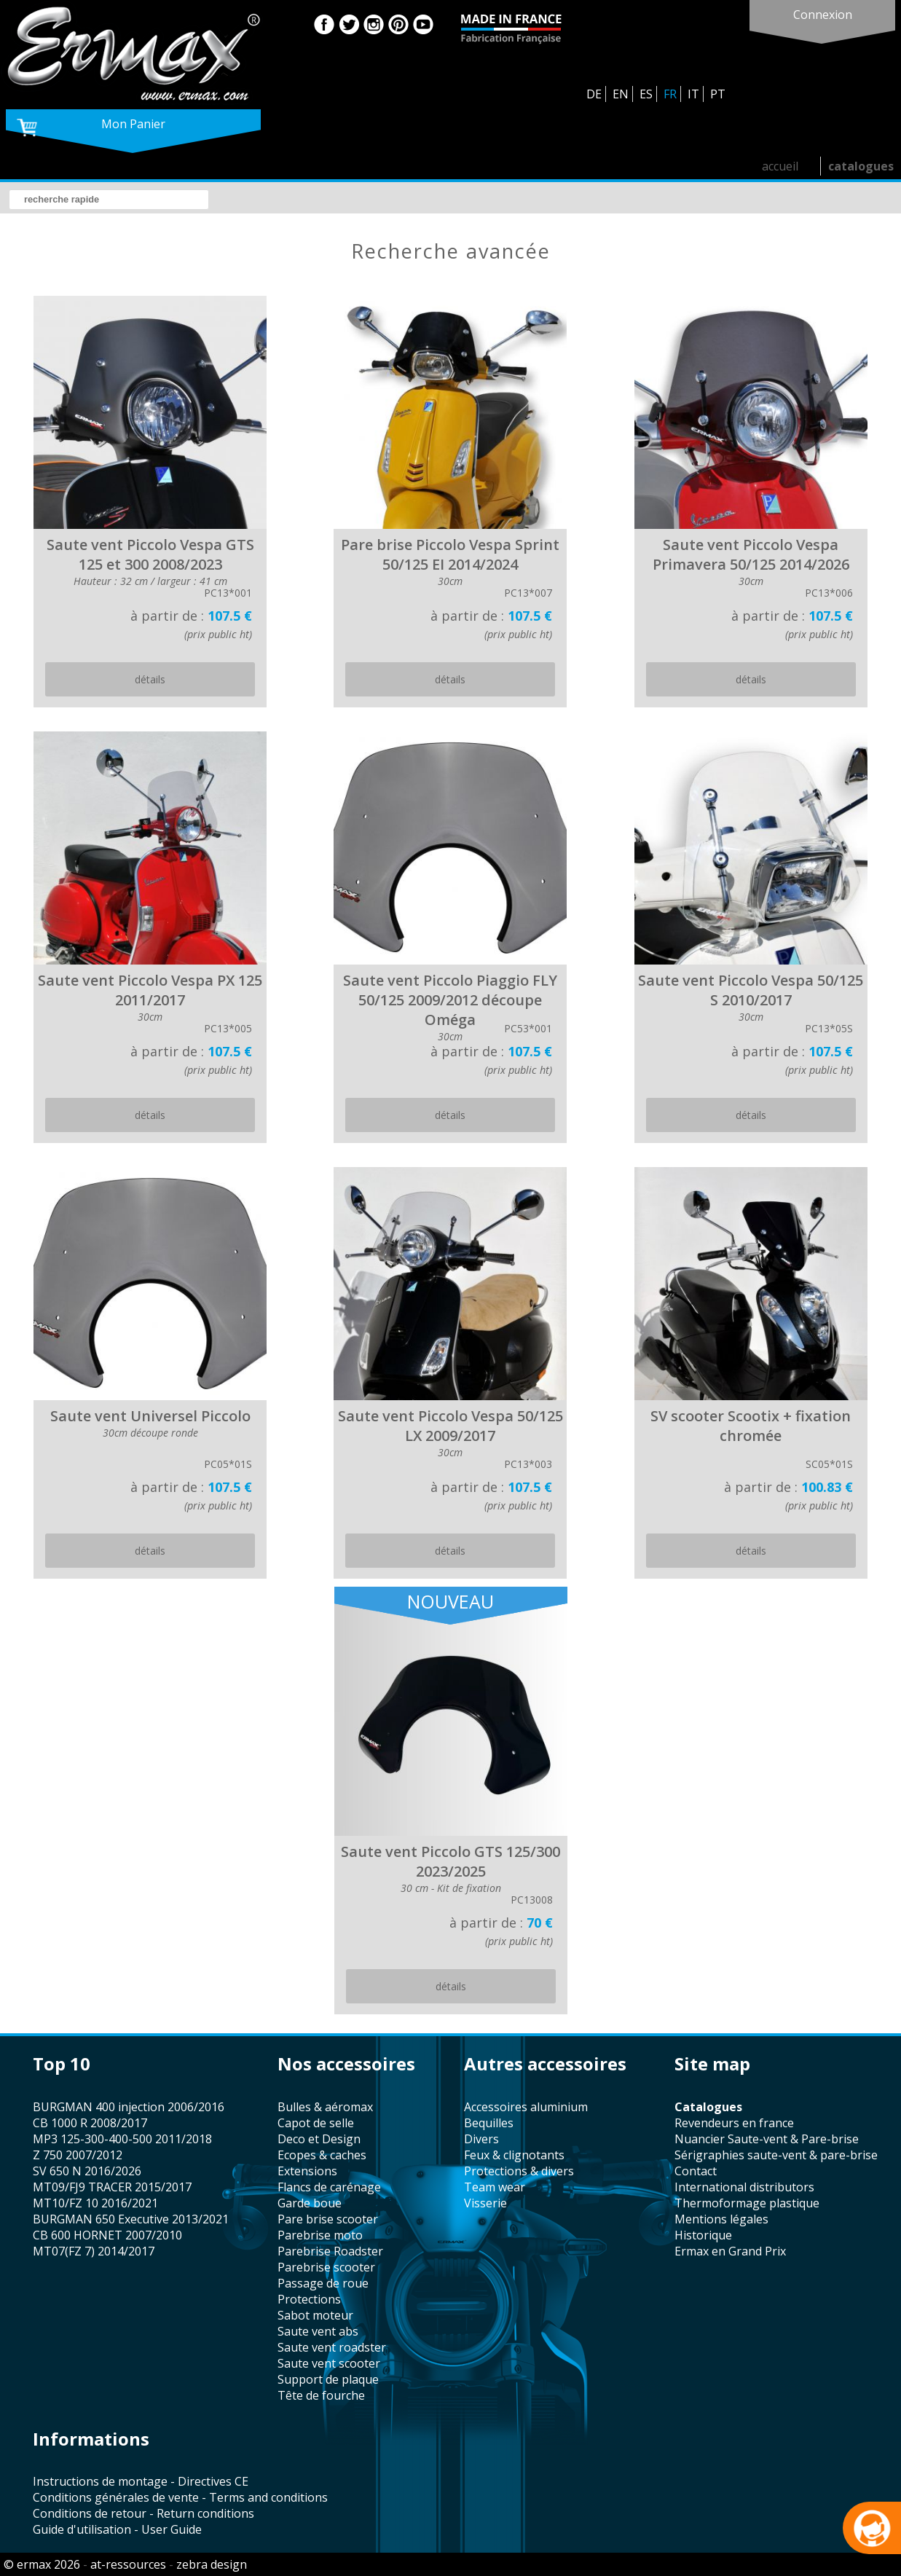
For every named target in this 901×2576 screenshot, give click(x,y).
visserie (485, 2203)
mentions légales (721, 2219)
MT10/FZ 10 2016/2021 (95, 2203)
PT (717, 94)
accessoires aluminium (526, 2107)
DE (594, 94)
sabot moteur (315, 2315)
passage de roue (323, 2283)
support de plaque (328, 2379)
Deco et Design (319, 2139)
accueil (780, 166)
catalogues (861, 166)
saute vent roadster (332, 2347)
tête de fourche (321, 2395)
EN (621, 94)
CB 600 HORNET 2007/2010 (107, 2235)
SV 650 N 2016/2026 (87, 2171)
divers (481, 2139)
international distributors (744, 2187)
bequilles (489, 2123)
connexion (822, 15)
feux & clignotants (514, 2155)
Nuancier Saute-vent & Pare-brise (766, 2139)
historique (703, 2235)
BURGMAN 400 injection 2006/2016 (128, 2107)
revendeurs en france (734, 2123)
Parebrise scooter (326, 2267)
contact (695, 2171)
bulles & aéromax (325, 2107)
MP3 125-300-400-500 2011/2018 (122, 2139)
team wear (494, 2187)
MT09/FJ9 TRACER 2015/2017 (112, 2187)
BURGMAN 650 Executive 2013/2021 (131, 2219)
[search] (109, 199)
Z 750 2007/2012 (77, 2155)
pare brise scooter (328, 2219)
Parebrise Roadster (330, 2251)
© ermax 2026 (42, 2564)
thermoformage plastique (746, 2203)
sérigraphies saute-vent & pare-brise (776, 2155)
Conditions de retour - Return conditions (143, 2513)
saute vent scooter (329, 2363)
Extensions (307, 2171)
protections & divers (519, 2171)
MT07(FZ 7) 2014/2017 (93, 2251)
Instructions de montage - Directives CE (140, 2481)
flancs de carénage (329, 2187)
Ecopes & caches (322, 2155)
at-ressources (128, 2564)
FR (670, 94)
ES (646, 94)
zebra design (211, 2564)
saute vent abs (318, 2331)
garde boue (310, 2203)
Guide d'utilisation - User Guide (117, 2529)
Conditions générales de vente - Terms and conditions (180, 2497)
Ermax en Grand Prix (730, 2251)
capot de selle (316, 2123)
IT (693, 94)
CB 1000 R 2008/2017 (90, 2123)
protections (309, 2299)
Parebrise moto (320, 2235)
